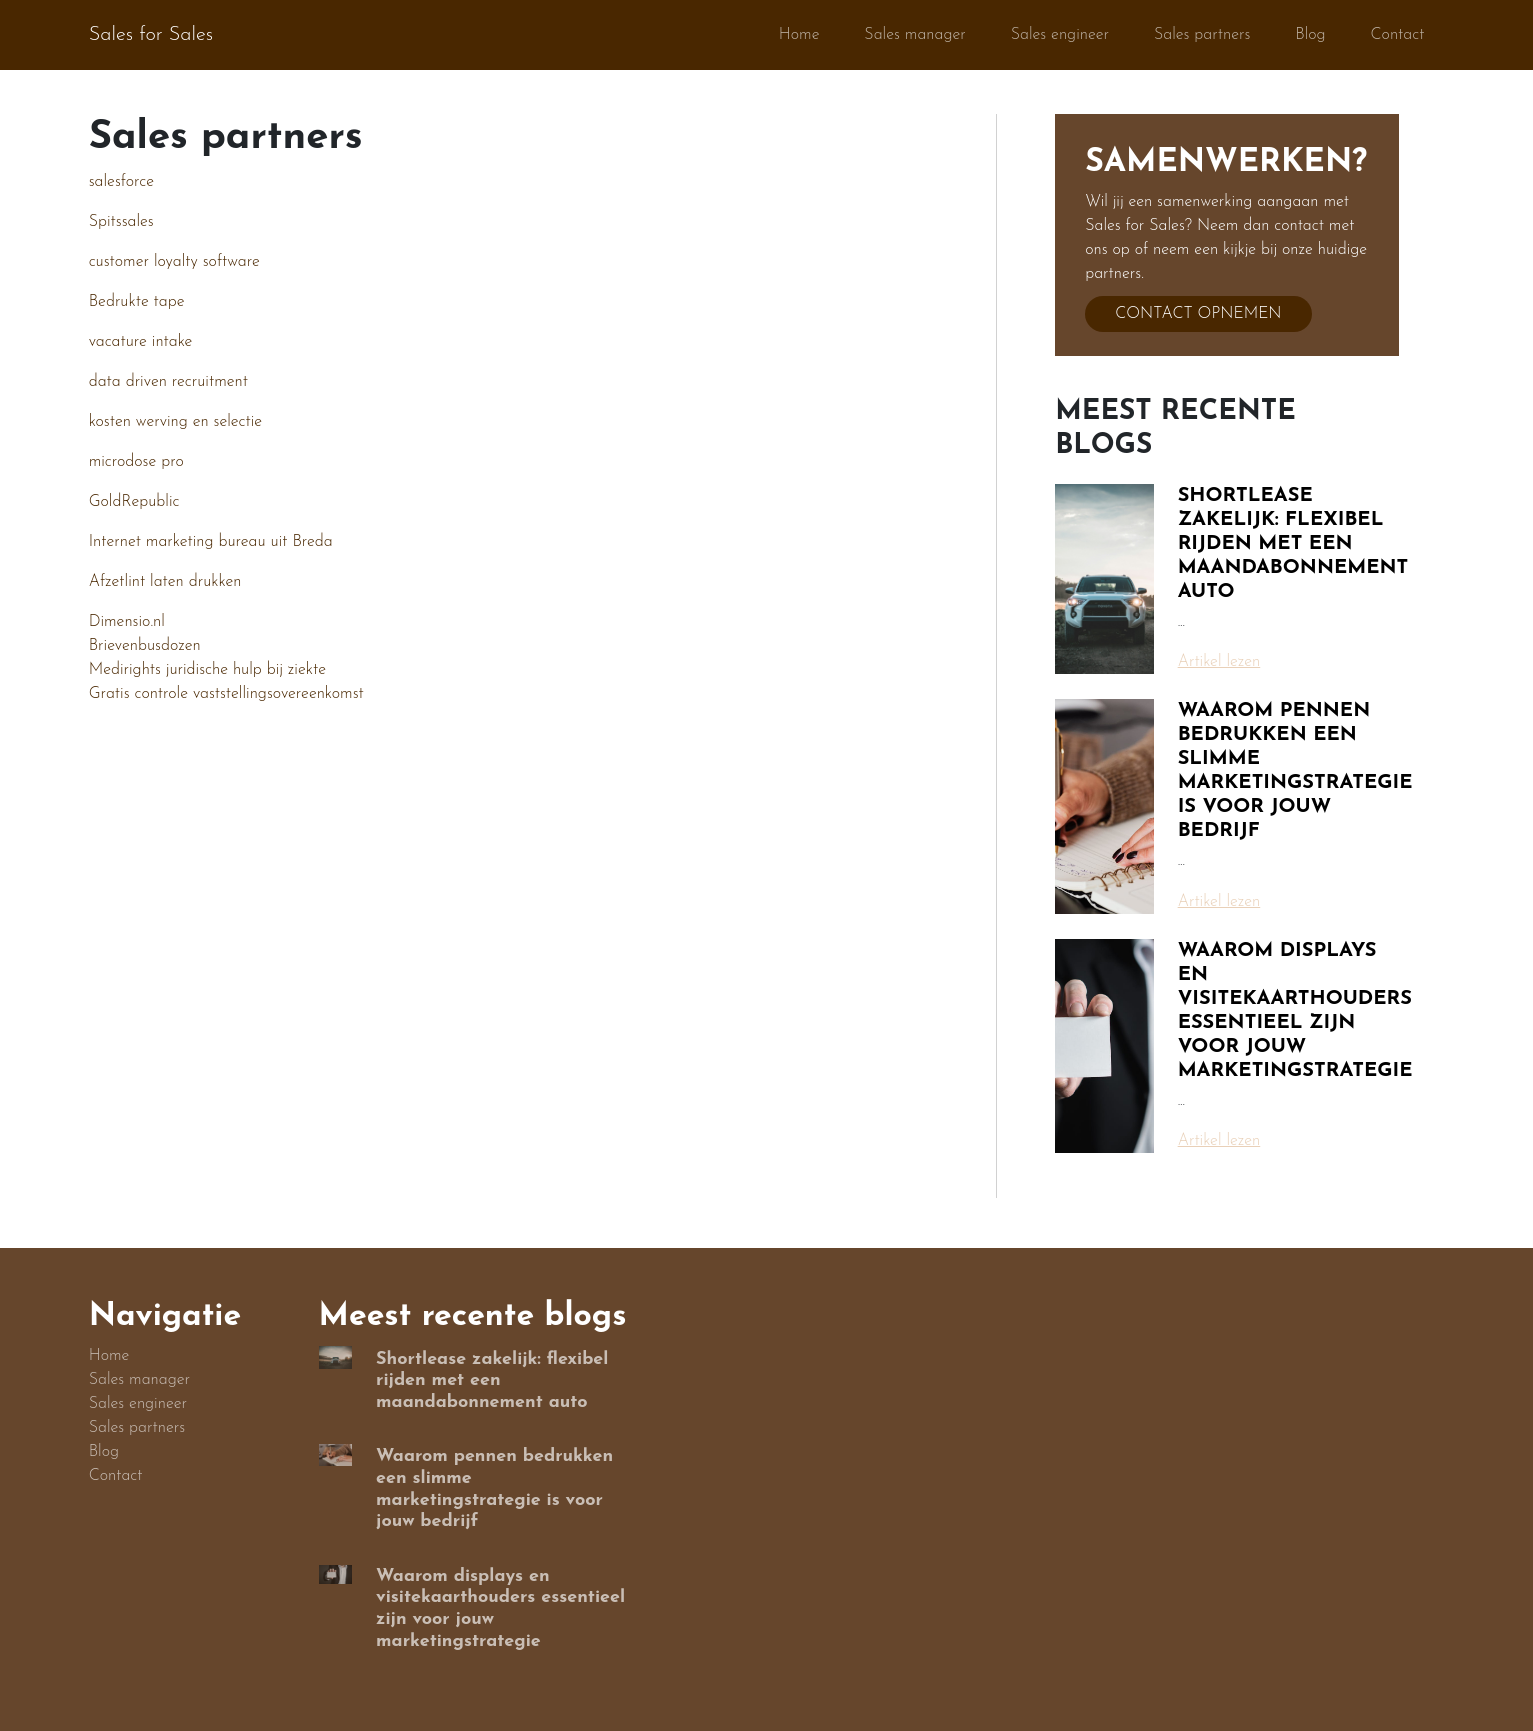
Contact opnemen (1198, 314)
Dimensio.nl (127, 622)
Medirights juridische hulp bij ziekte (207, 670)
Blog (1310, 35)
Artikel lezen (1219, 662)
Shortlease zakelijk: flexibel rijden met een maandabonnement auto (1293, 544)
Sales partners (1202, 35)
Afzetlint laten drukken (165, 582)
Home (799, 35)
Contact (1398, 35)
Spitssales (121, 222)
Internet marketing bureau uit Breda (211, 542)
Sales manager (914, 35)
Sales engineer (1060, 35)
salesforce (121, 182)
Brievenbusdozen (145, 646)
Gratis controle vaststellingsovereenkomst (226, 694)
